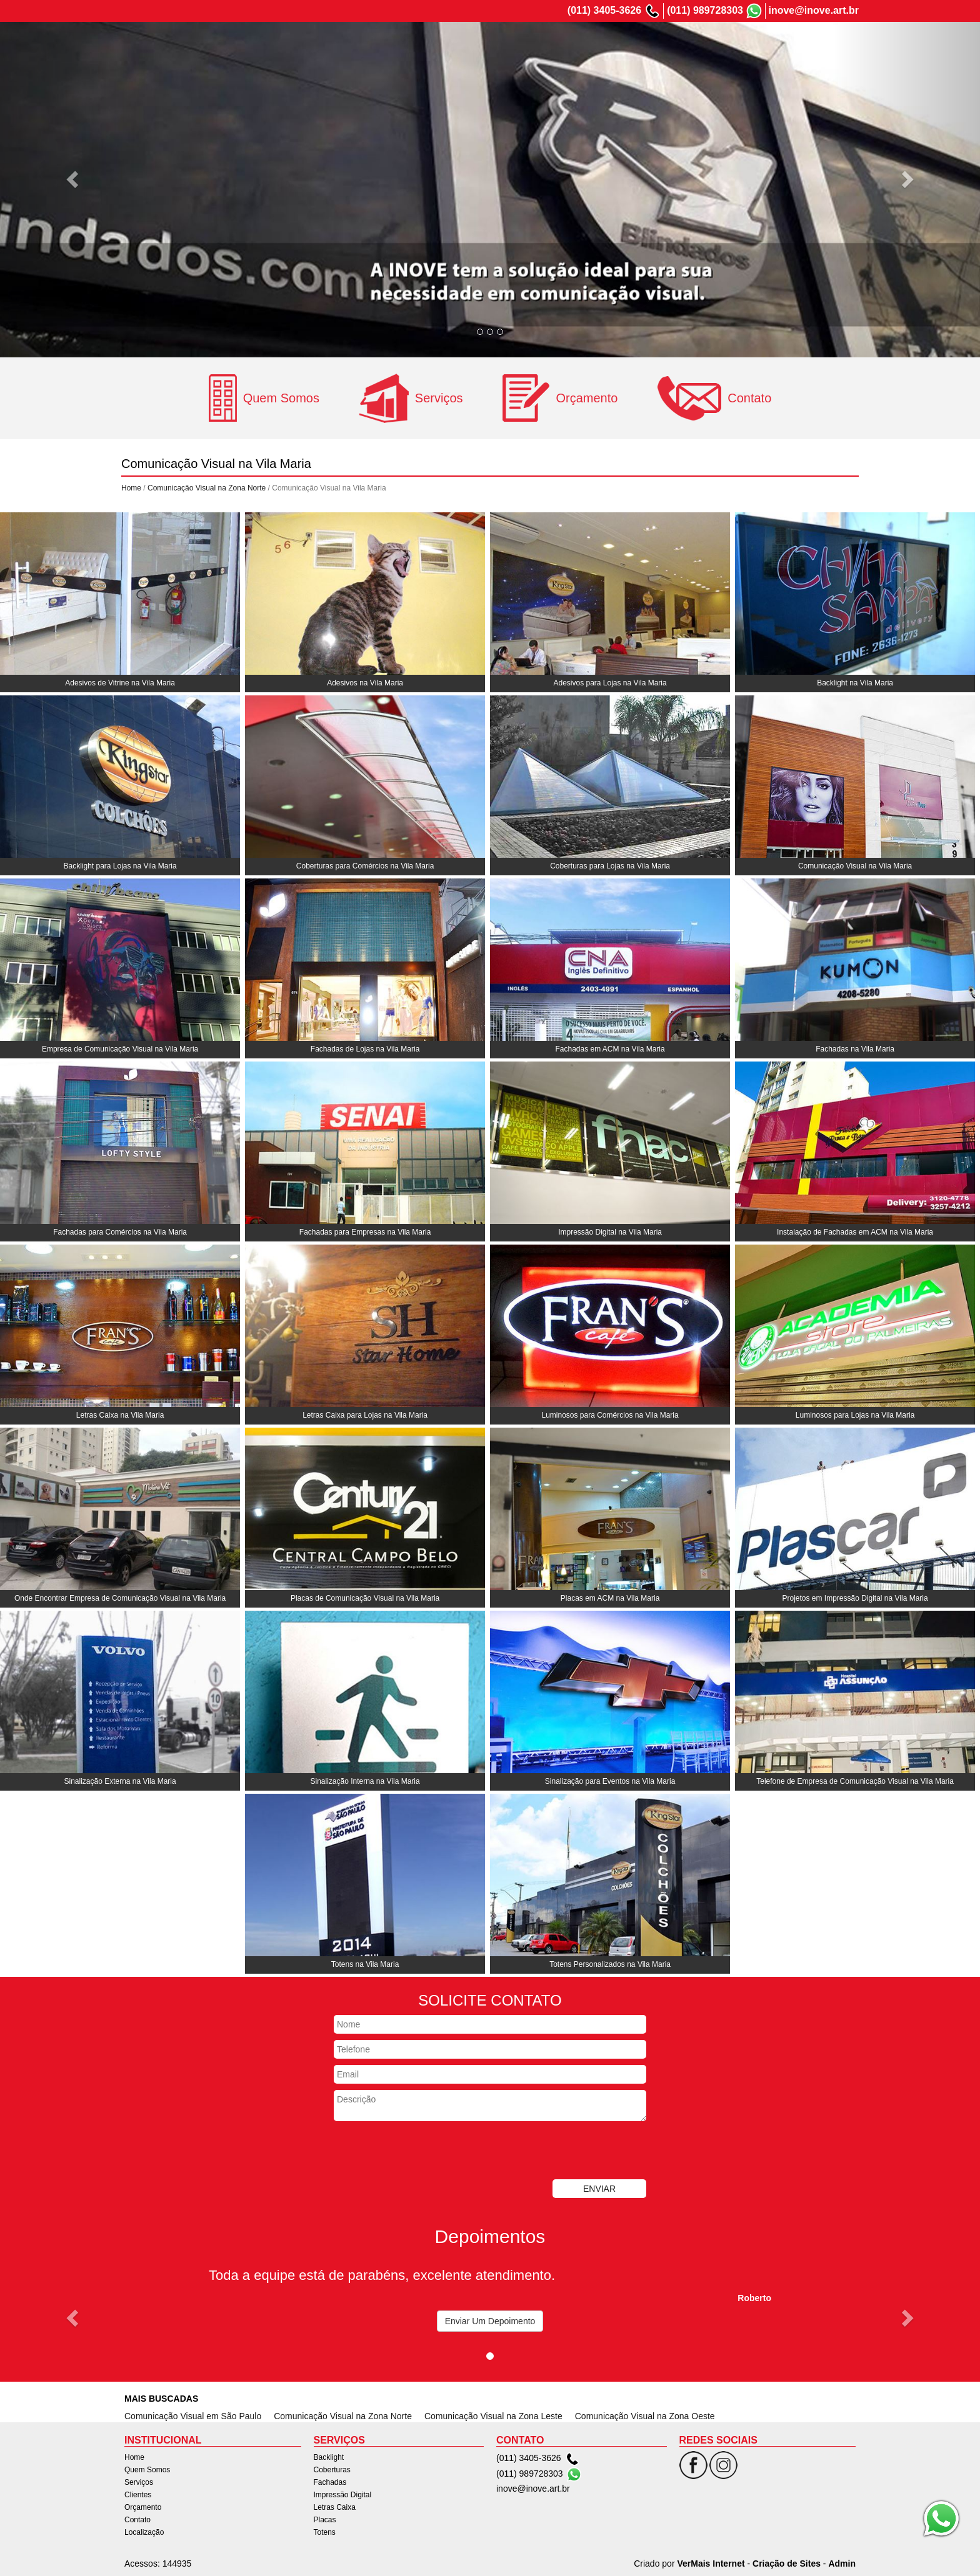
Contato (771, 46)
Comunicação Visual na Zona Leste (493, 2416)
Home (494, 46)
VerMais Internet (710, 2564)
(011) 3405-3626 (604, 10)
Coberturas (332, 2469)
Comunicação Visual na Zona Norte (207, 488)
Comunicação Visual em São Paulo (192, 2416)
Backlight (329, 2457)
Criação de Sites (786, 2564)
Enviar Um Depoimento (490, 2321)
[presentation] (429, 2151)
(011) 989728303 (705, 10)
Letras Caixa (335, 2507)
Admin (842, 2564)
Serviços (611, 46)
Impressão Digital (343, 2494)
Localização (827, 46)
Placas (325, 2519)
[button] (73, 178)
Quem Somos (550, 46)
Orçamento (717, 46)
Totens (325, 2532)
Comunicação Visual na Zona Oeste (645, 2416)
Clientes (662, 46)
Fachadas (330, 2482)
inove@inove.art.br (813, 10)
